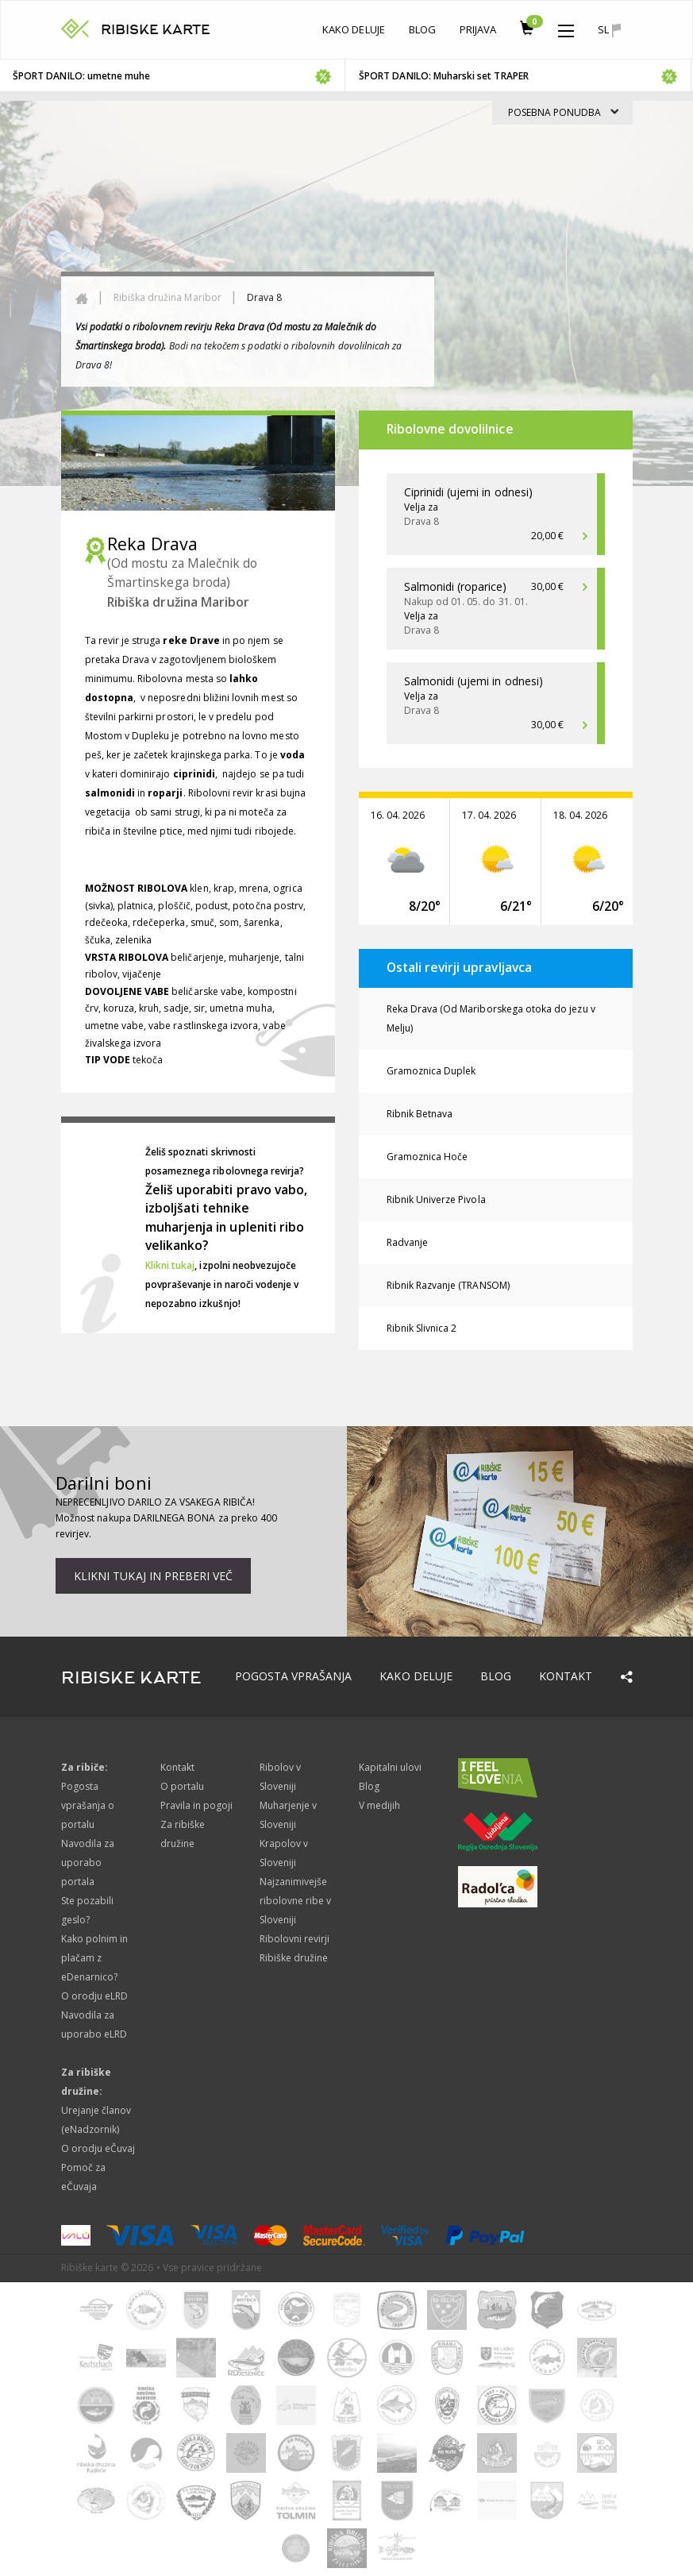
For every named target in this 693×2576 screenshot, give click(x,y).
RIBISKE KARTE (156, 29)
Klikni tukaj (170, 1265)
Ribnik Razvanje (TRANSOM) (448, 1285)
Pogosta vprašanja (293, 1675)
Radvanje (407, 1242)
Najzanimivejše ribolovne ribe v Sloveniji (296, 1900)
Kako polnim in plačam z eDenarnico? (95, 1958)
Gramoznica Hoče (427, 1156)
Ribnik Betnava (420, 1113)
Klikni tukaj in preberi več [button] (153, 1575)
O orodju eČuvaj (98, 2148)
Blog (422, 29)
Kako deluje (353, 29)
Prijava (478, 29)
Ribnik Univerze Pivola (436, 1199)
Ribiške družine (294, 1958)
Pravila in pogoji (196, 1805)
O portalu (182, 1786)
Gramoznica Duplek (431, 1071)
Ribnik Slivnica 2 (422, 1328)
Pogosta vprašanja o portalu (88, 1805)
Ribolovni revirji (295, 1938)
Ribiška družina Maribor (167, 297)
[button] (566, 27)
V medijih (379, 1805)
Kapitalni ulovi (390, 1767)
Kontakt (565, 1675)
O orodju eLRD (95, 1996)
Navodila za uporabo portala (88, 1862)
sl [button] (609, 29)
